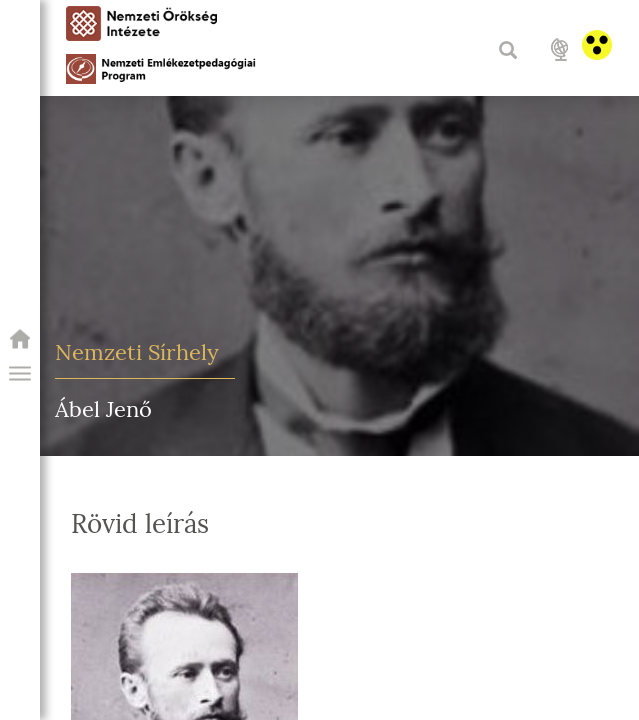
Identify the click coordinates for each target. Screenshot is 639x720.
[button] (20, 374)
